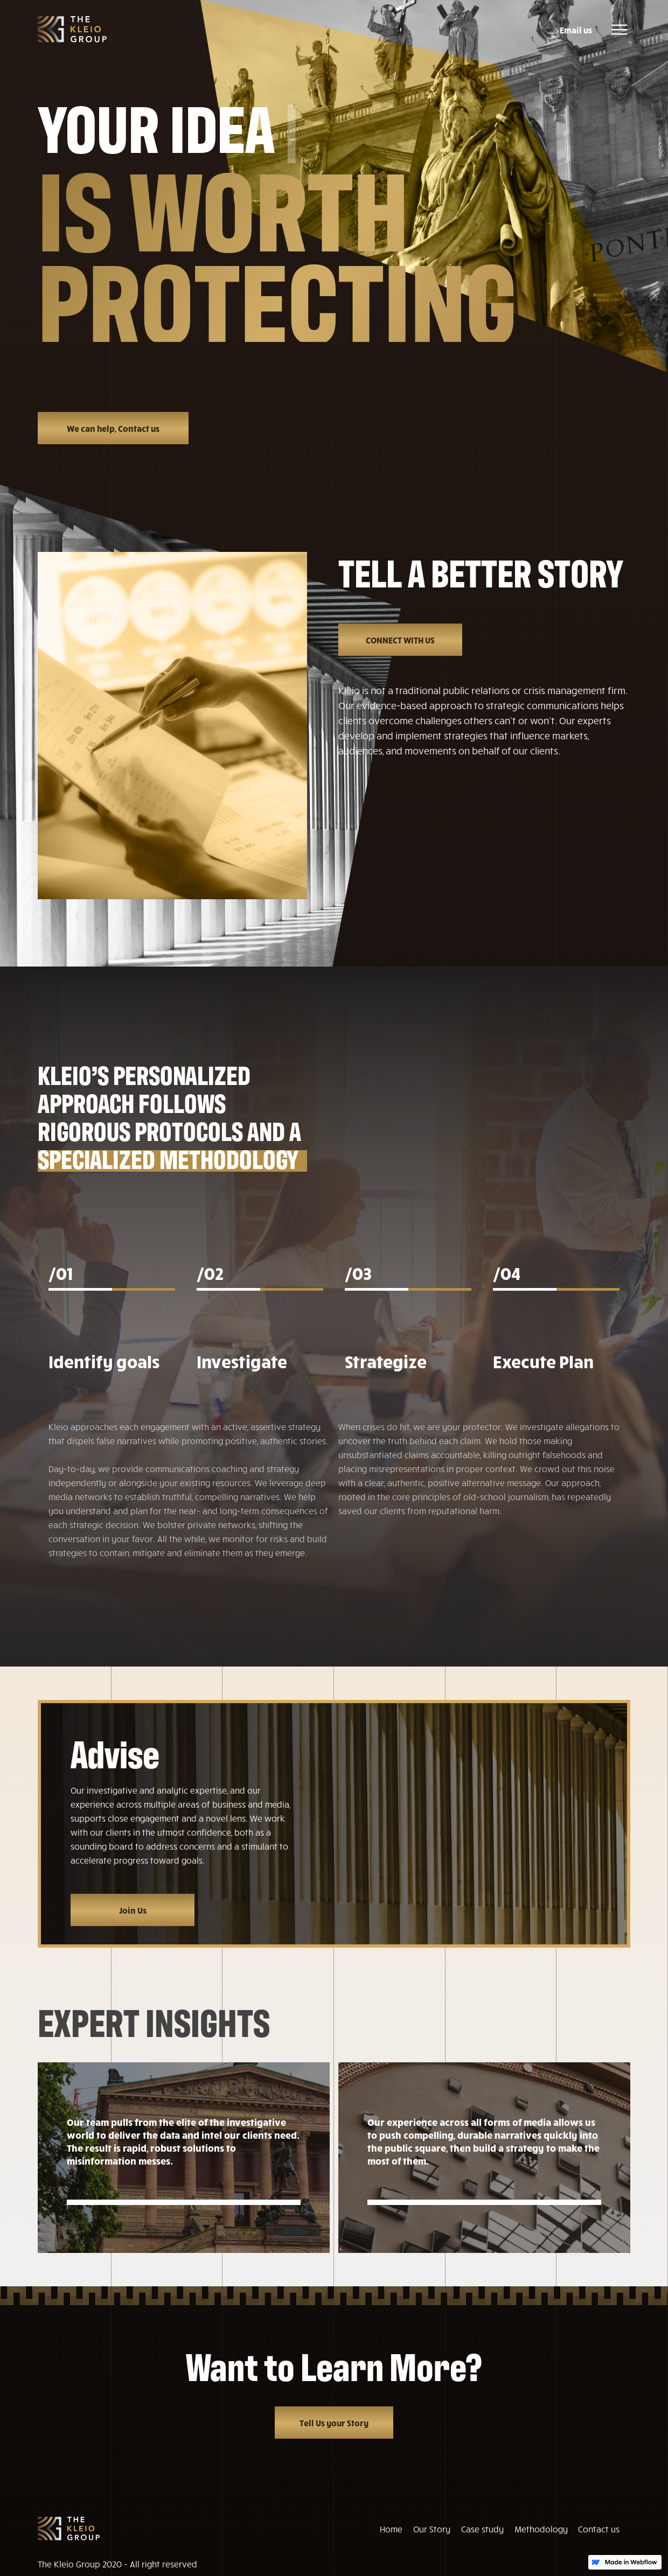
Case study (482, 2528)
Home (391, 2528)
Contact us (599, 2528)
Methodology (541, 2528)
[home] (72, 29)
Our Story (431, 2528)
